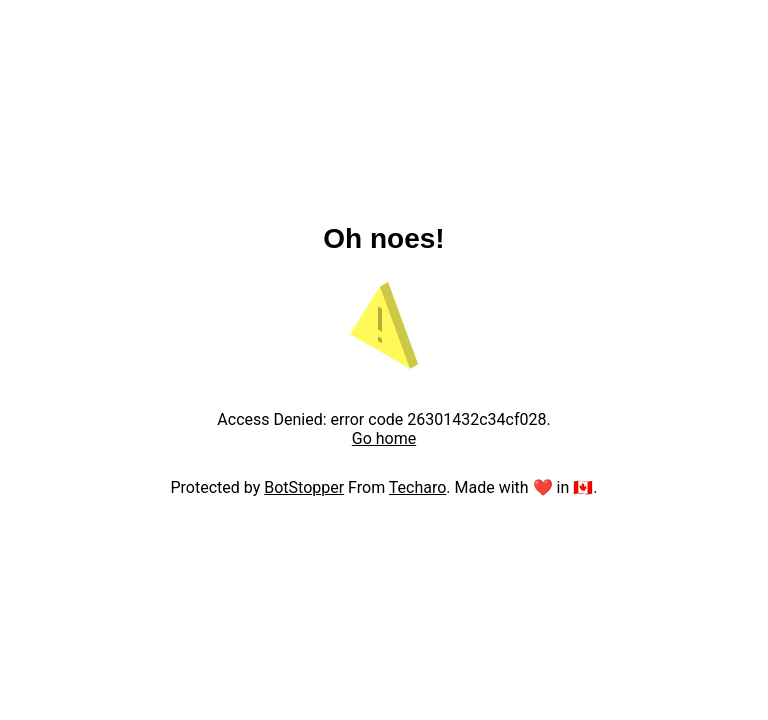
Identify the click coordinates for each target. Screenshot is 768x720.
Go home (384, 438)
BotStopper (304, 487)
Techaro (418, 487)
